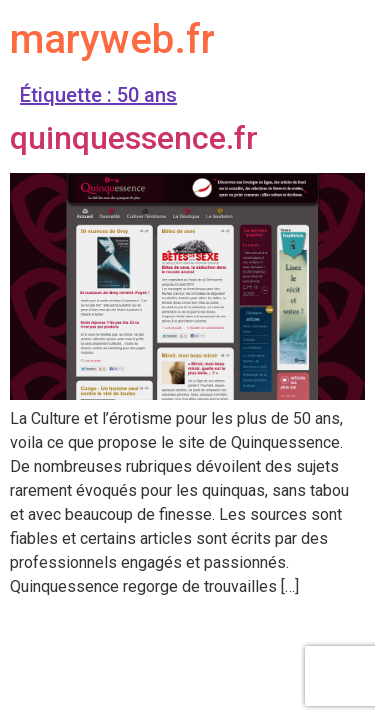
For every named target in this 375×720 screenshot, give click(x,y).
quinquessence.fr (134, 138)
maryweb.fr (112, 39)
